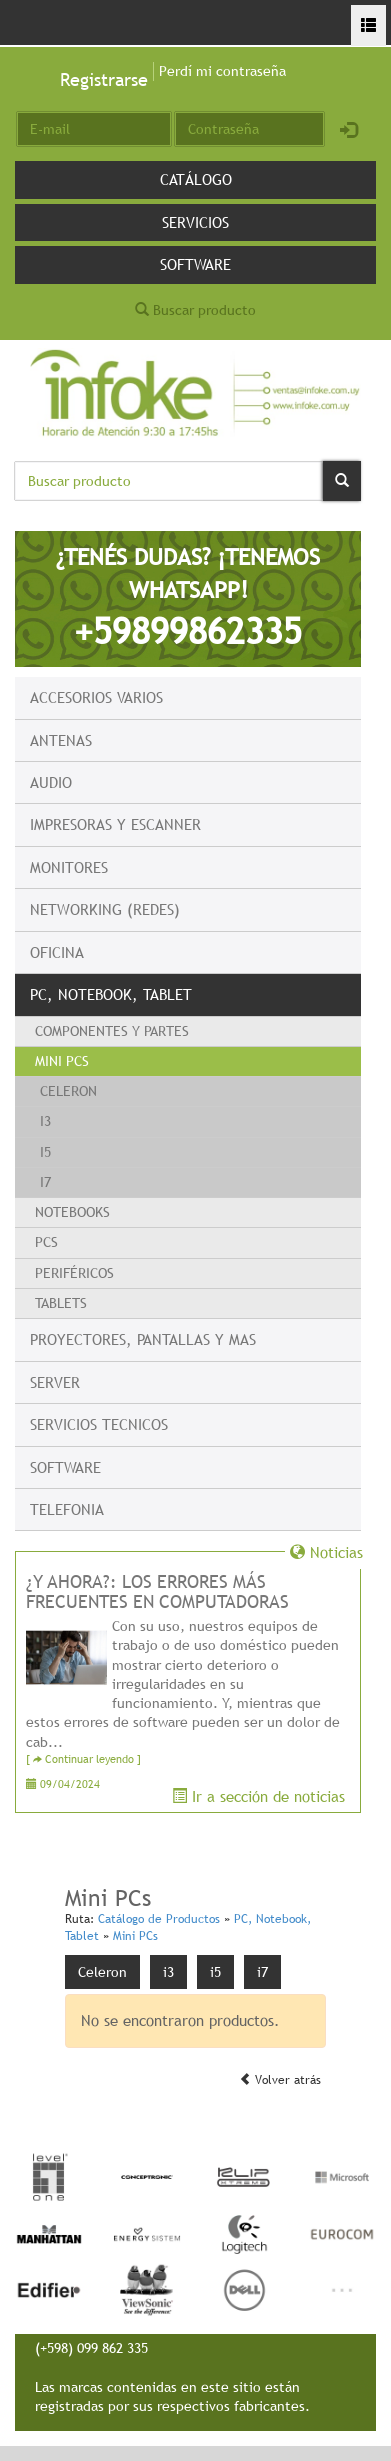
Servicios (195, 222)
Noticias (326, 1552)
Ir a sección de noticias (258, 1796)
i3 (45, 1121)
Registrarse (104, 79)
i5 (45, 1152)
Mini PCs (62, 1061)
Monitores (69, 867)
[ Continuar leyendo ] (83, 1759)
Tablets (61, 1303)
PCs (46, 1242)
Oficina (57, 952)
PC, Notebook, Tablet (111, 994)
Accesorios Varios (96, 697)
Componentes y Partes (112, 1031)
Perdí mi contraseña (222, 71)
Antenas (61, 740)
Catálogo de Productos (159, 1919)
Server (55, 1382)
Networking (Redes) (105, 909)
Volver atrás (280, 2080)
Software (195, 264)
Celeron (68, 1091)
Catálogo (196, 179)
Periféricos (74, 1273)
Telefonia (67, 1509)
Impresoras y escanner (115, 824)
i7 (45, 1182)
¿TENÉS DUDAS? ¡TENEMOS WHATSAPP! (188, 597)
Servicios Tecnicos (99, 1424)
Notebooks (72, 1212)
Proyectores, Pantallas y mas (143, 1339)
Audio (51, 782)
